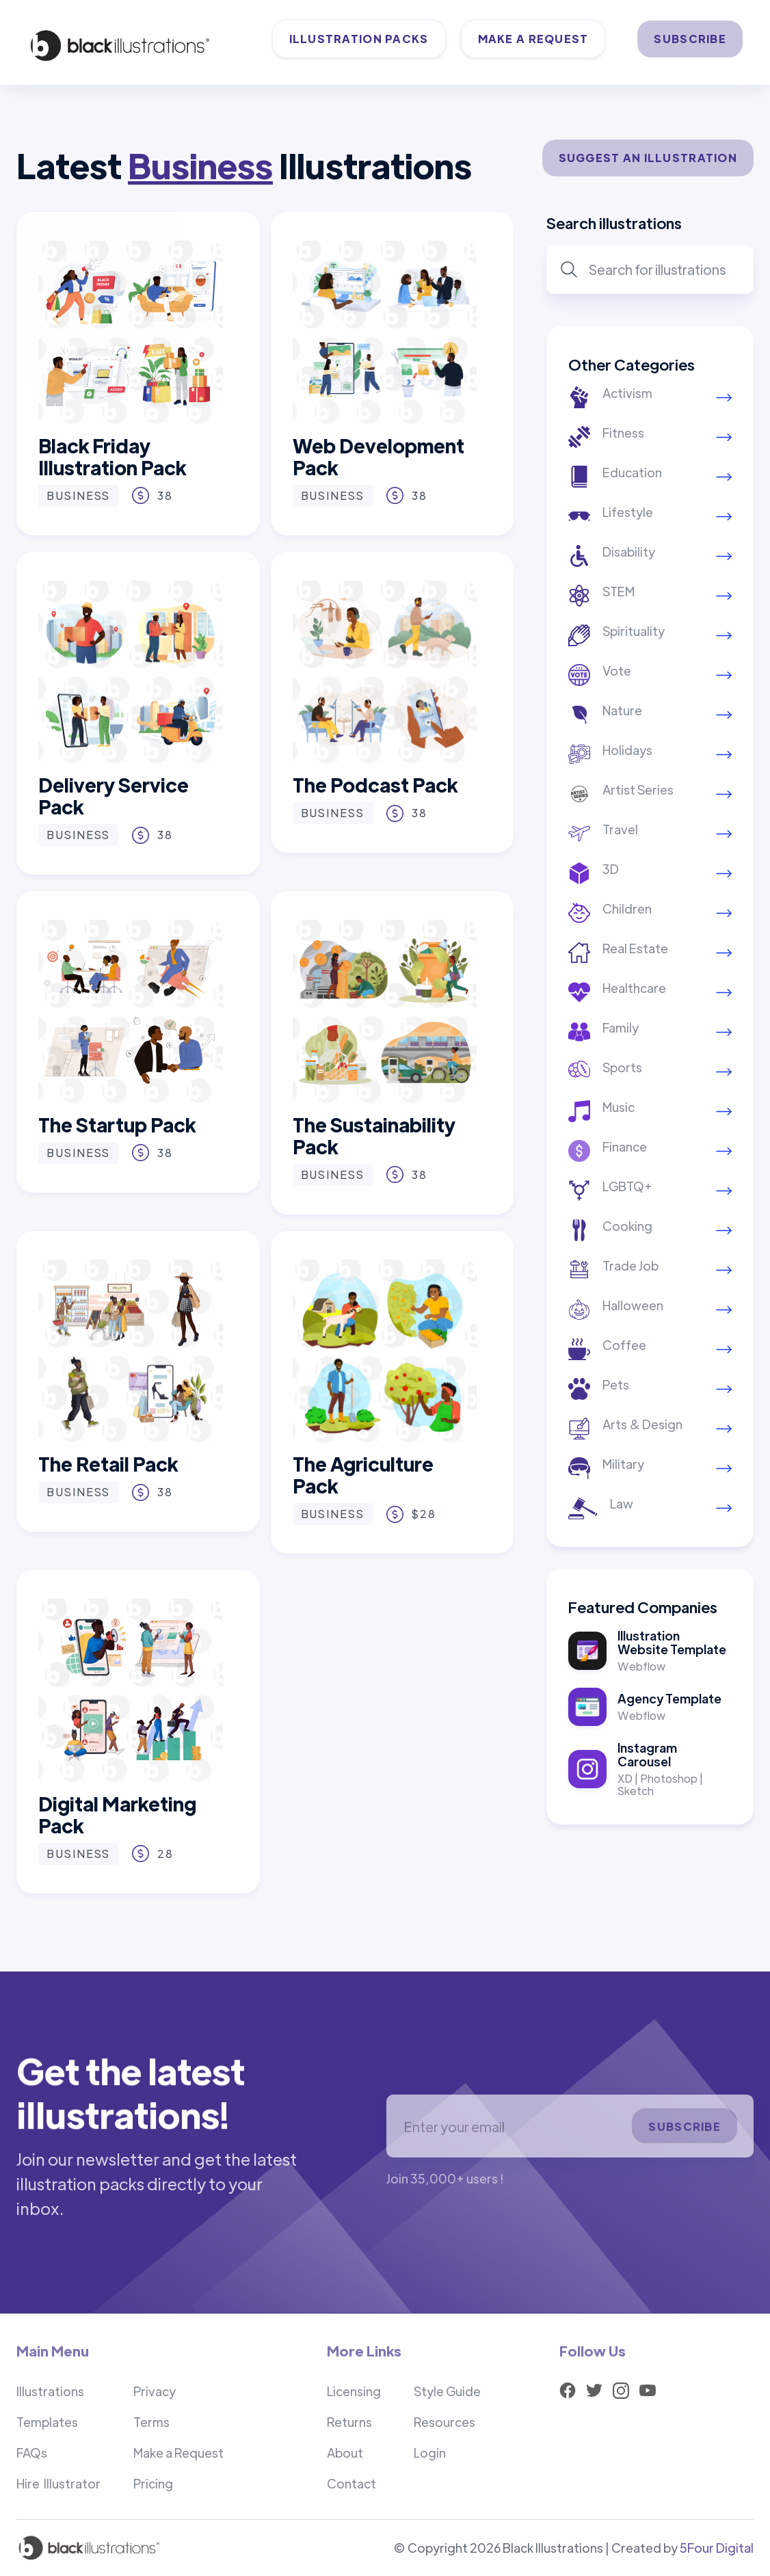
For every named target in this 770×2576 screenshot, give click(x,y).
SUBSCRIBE (690, 38)
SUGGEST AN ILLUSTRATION (648, 157)
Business (78, 495)
